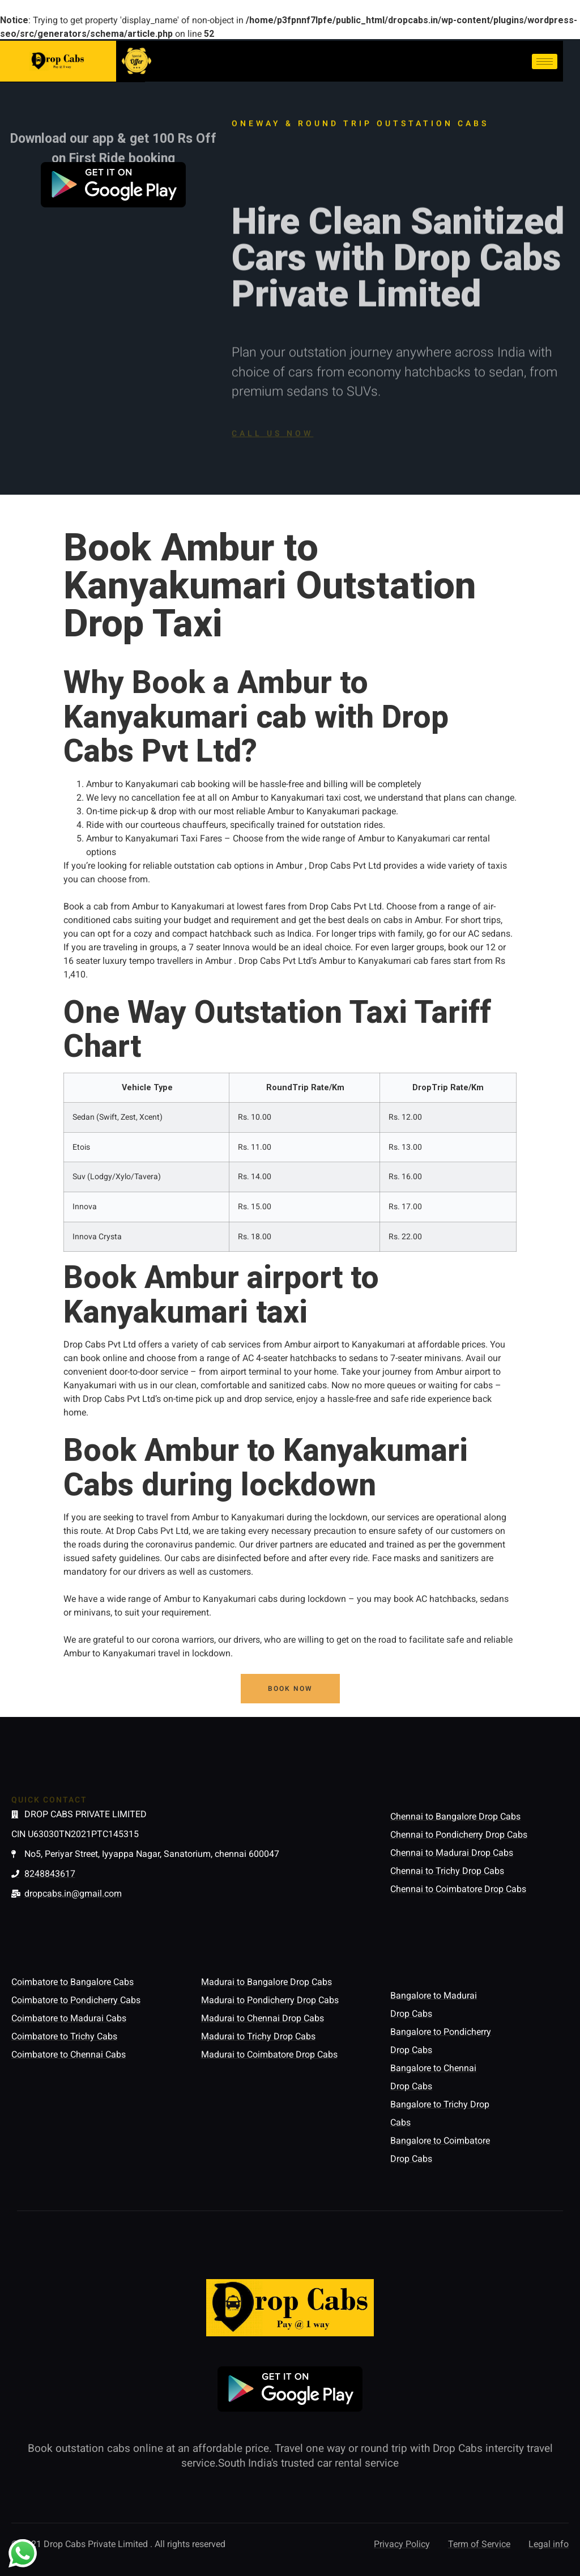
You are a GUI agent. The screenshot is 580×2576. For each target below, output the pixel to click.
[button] (290, 1688)
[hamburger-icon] (544, 61)
